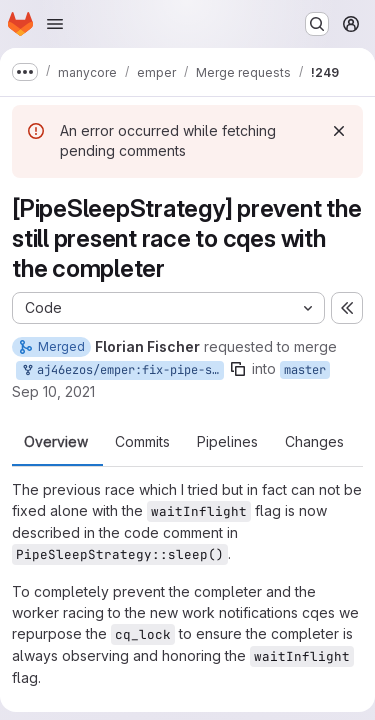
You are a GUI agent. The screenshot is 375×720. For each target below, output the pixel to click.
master (305, 370)
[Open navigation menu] (55, 24)
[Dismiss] (339, 131)
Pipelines (227, 442)
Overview (56, 442)
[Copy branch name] (238, 369)
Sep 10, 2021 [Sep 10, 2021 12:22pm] (53, 391)
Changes (314, 442)
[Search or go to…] (317, 24)
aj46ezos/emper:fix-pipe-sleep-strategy (122, 370)
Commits (142, 442)
